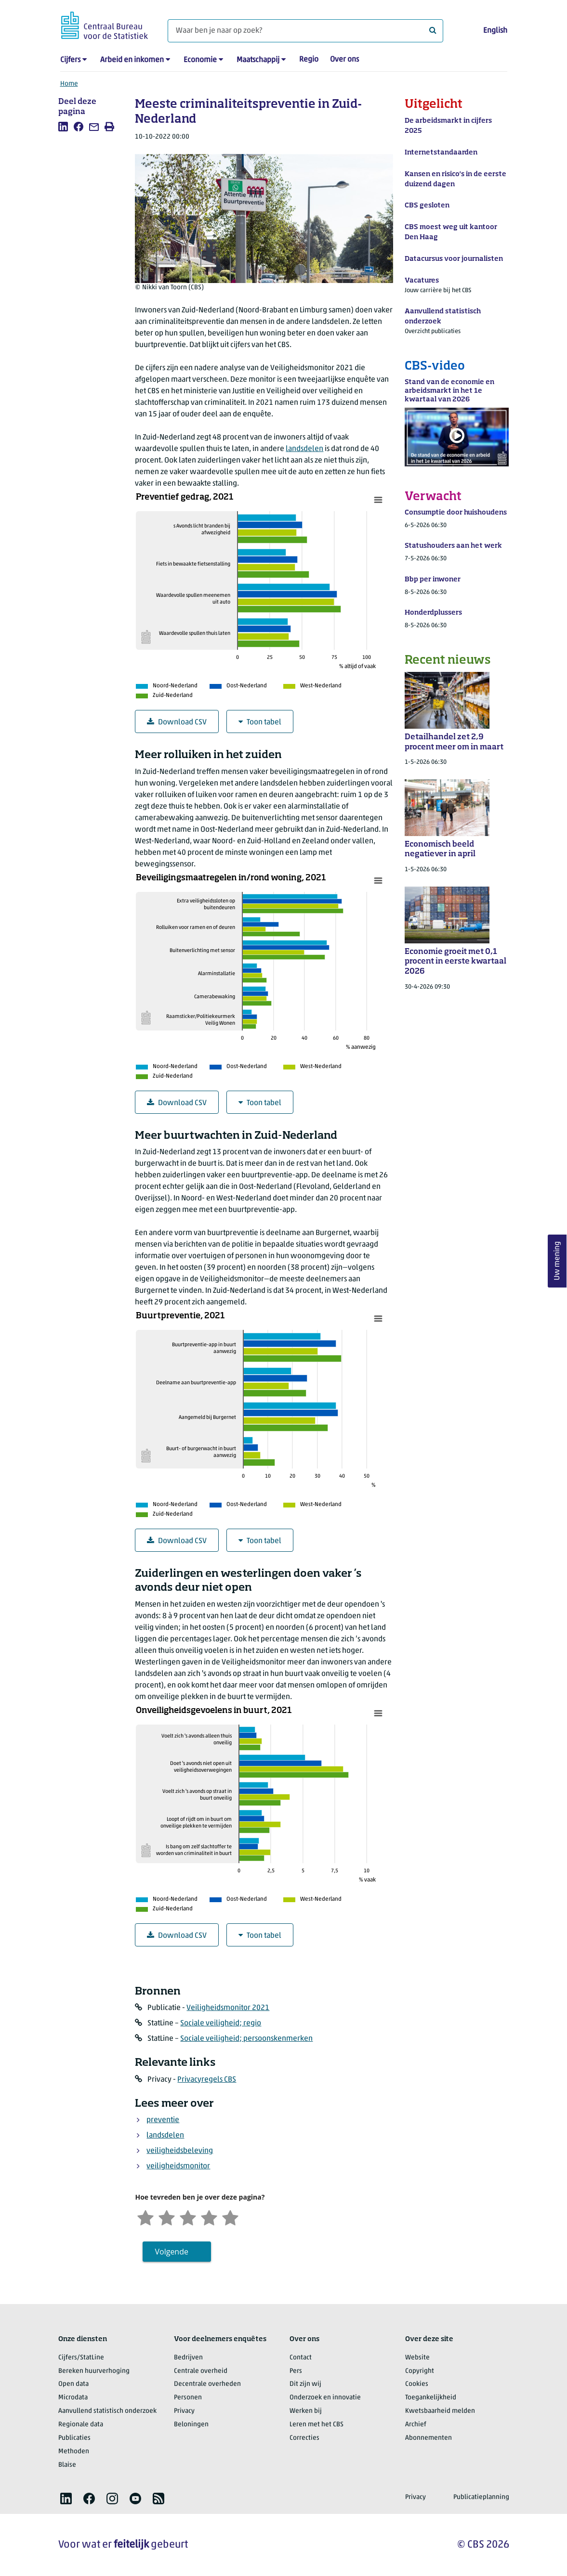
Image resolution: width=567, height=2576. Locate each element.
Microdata (73, 2398)
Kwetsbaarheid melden (440, 2411)
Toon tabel (259, 722)
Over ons (344, 60)
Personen (188, 2398)
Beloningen (191, 2424)
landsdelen (304, 449)
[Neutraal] (187, 2217)
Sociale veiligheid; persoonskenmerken (246, 2039)
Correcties (304, 2438)
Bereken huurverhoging (94, 2371)
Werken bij (306, 2411)
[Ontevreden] (166, 2217)
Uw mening (557, 1261)
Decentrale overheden (207, 2384)
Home (69, 84)
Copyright (419, 2371)
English (495, 31)
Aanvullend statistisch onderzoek (107, 2411)
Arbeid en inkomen (132, 60)
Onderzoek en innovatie (325, 2398)
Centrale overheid (200, 2371)
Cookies (416, 2384)
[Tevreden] (209, 2217)
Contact (301, 2358)
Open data (73, 2384)
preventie (162, 2120)
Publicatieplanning (481, 2497)
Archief (415, 2424)
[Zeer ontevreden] (145, 2217)
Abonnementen (428, 2438)
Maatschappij (258, 60)
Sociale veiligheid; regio (220, 2023)
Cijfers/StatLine (81, 2358)
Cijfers (70, 60)
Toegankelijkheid (430, 2398)
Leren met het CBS (316, 2424)
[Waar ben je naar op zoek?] (305, 30)
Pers (296, 2371)
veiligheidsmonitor (178, 2166)
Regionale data (80, 2424)
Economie (200, 60)
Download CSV (177, 722)
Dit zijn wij (305, 2384)
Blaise (67, 2465)
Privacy (184, 2411)
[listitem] (63, 126)
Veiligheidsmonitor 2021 (227, 2008)
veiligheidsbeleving (179, 2151)
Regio (308, 60)
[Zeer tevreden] (230, 2217)
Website (417, 2358)
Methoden (73, 2451)
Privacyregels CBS (206, 2080)
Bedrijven (188, 2358)
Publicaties (74, 2438)
